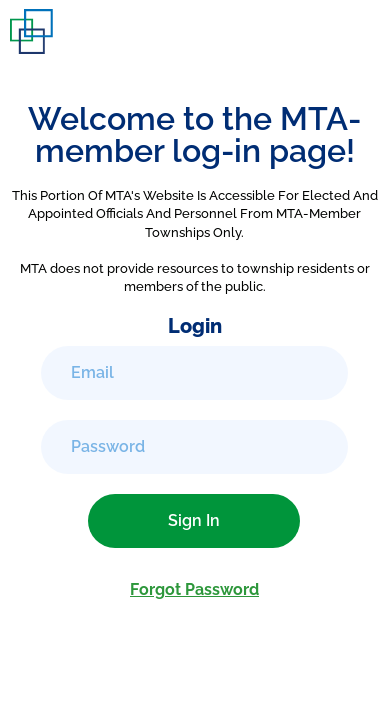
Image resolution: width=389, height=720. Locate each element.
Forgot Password (194, 589)
